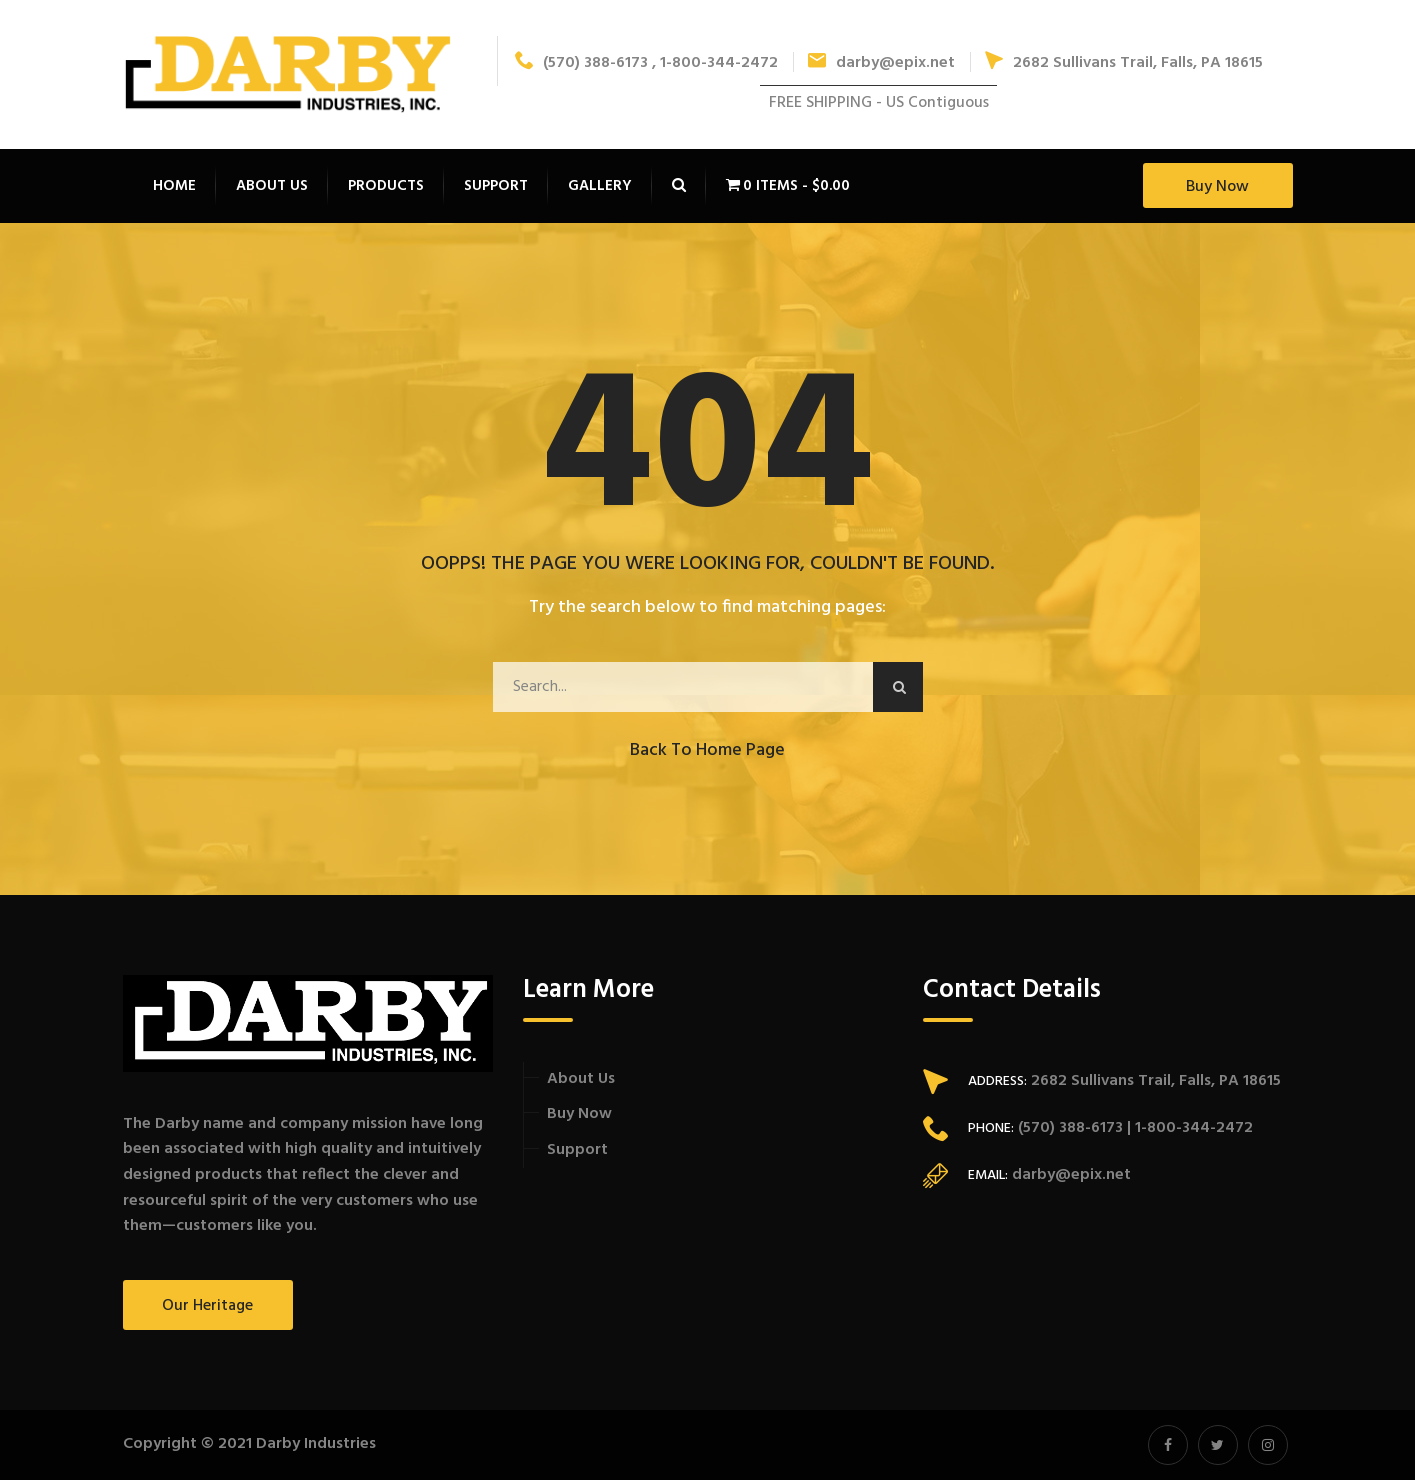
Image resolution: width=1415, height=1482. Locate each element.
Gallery (600, 188)
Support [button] (496, 188)
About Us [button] (272, 188)
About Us (581, 1081)
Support (577, 1152)
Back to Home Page (707, 752)
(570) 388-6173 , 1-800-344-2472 (646, 64)
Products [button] (386, 188)
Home (174, 188)
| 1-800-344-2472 (1188, 1130)
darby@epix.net (881, 64)
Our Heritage (207, 1308)
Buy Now (1217, 189)
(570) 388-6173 (1068, 1130)
